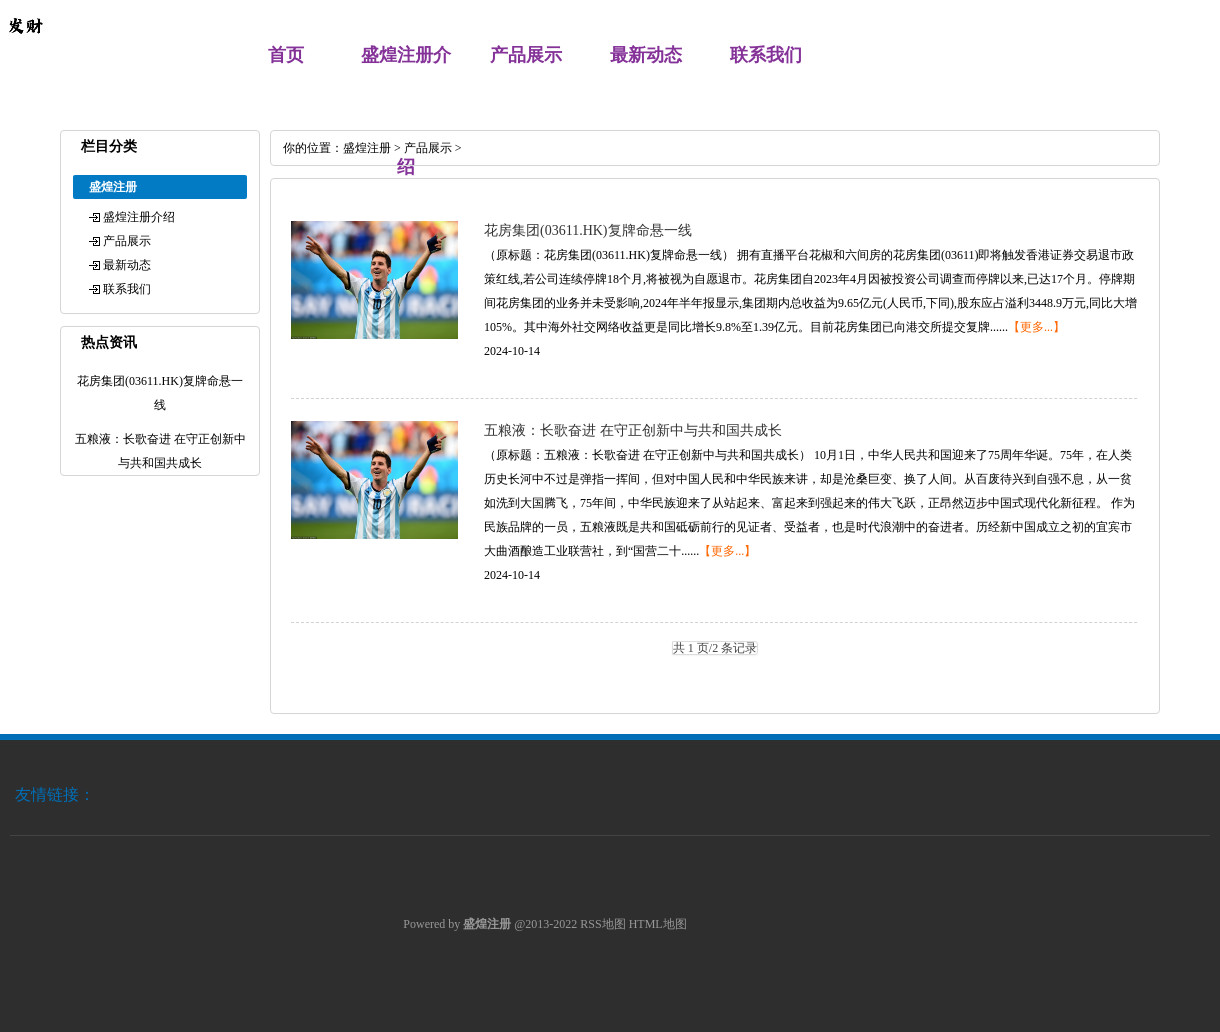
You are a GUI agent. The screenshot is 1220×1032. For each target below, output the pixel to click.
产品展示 (526, 55)
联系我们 (766, 55)
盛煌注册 (367, 148)
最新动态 (646, 55)
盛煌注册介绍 (139, 217)
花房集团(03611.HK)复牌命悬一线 (588, 230)
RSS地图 (602, 924)
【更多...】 (1036, 327)
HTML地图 (658, 924)
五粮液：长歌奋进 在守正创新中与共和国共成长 (633, 430)
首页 (286, 55)
